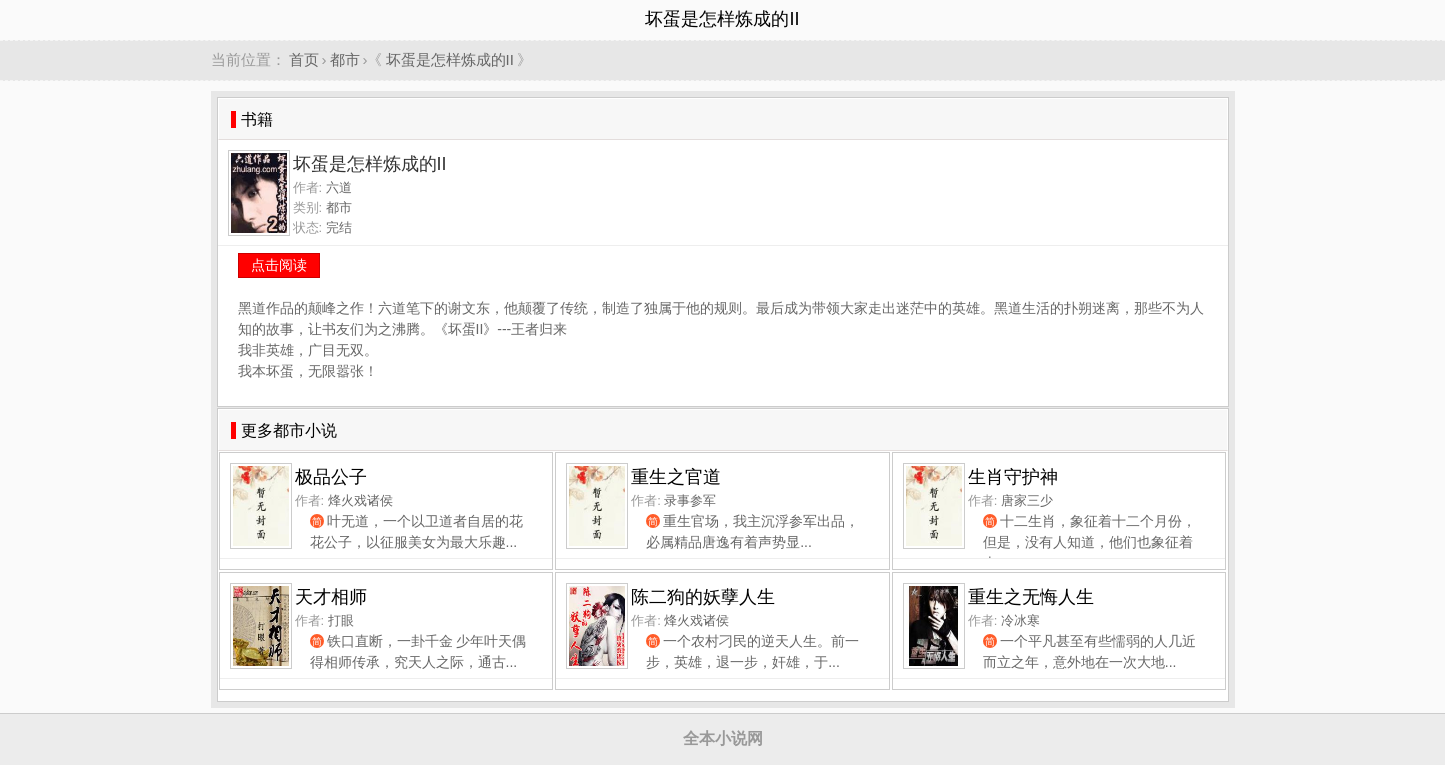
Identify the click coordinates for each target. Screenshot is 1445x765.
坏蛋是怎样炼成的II (450, 59)
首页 (304, 59)
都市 (345, 59)
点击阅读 (279, 265)
